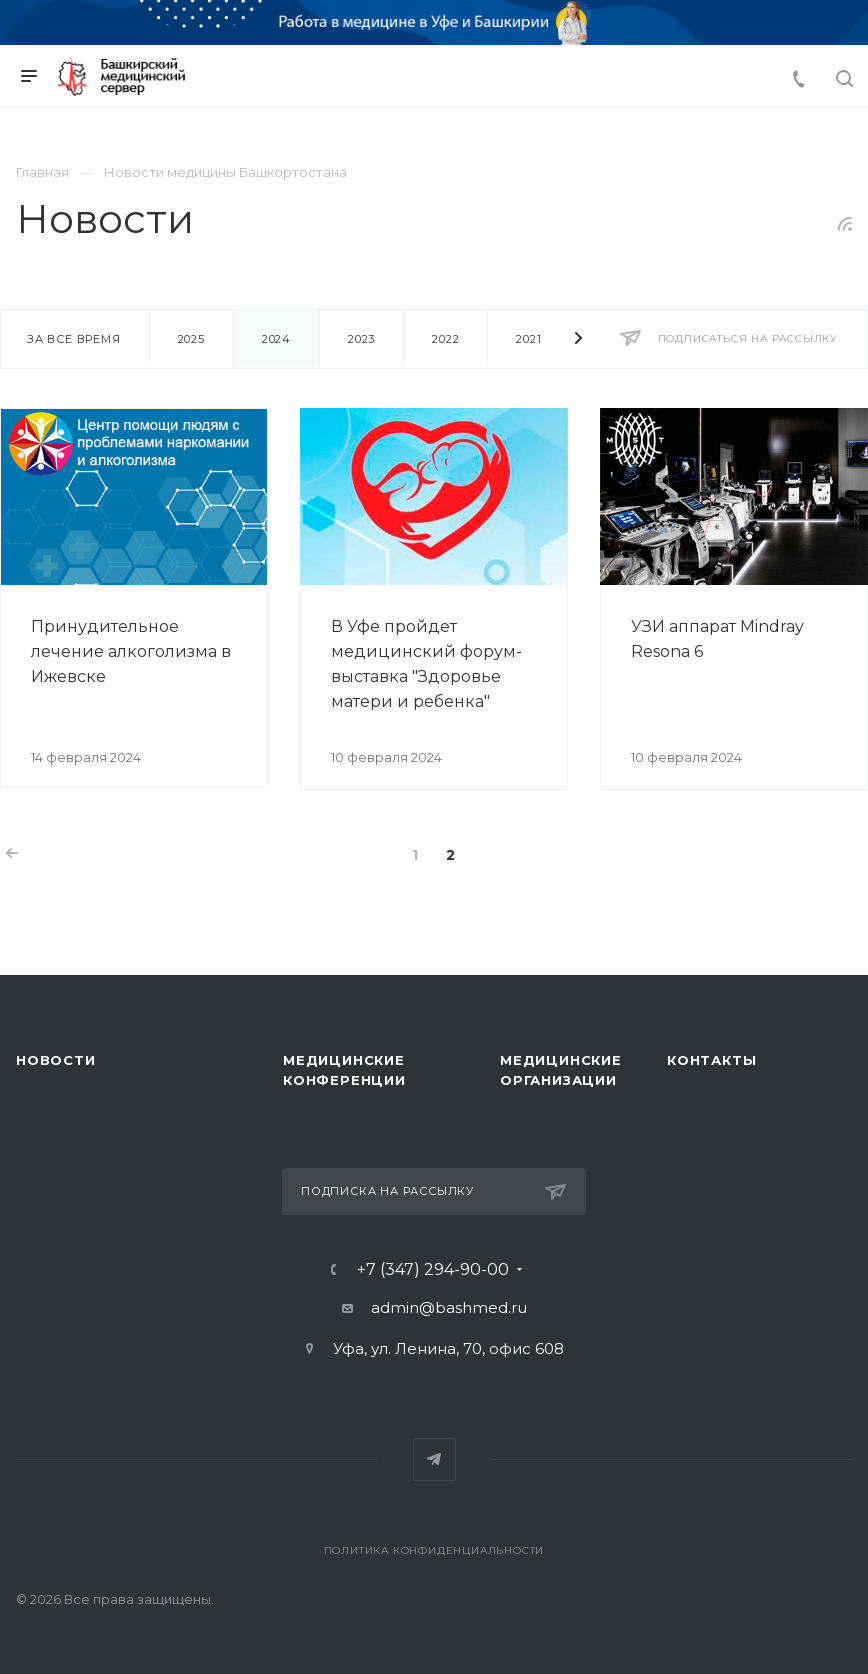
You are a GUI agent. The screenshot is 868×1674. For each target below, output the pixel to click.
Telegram (434, 1459)
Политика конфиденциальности (434, 1550)
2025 (191, 339)
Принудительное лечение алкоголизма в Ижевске (131, 651)
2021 (528, 339)
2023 (361, 339)
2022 (445, 339)
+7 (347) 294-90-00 (433, 1270)
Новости (56, 1060)
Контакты (711, 1060)
